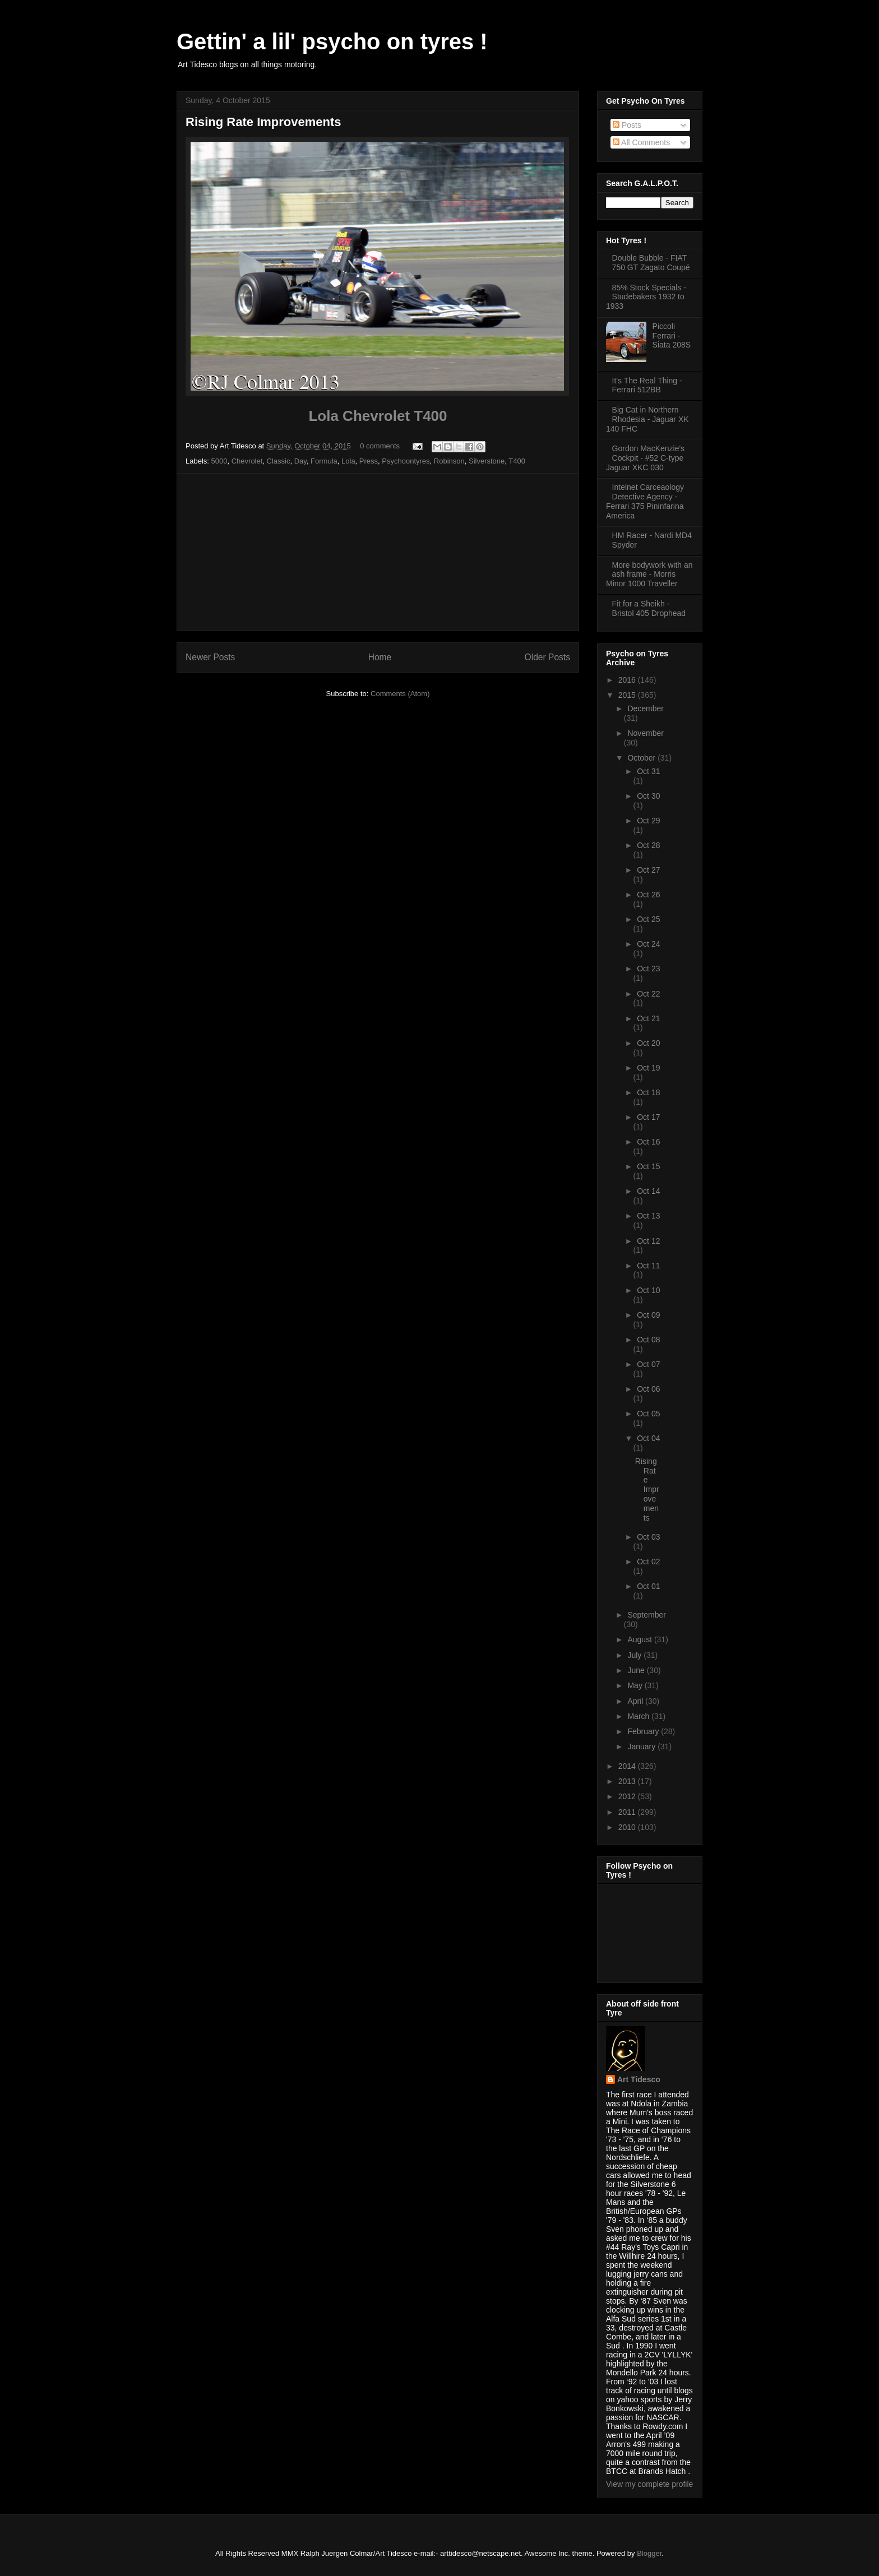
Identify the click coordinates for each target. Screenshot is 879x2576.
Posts (627, 125)
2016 (628, 679)
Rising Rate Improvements (263, 122)
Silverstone (487, 461)
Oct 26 (648, 894)
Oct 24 (648, 943)
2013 (628, 1781)
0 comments (380, 446)
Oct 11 (648, 1265)
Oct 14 (648, 1191)
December (645, 708)
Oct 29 (648, 820)
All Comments (641, 142)
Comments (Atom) (400, 693)
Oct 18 (648, 1092)
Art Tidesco (638, 2079)
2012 (628, 1796)
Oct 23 (648, 968)
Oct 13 (648, 1215)
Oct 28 (648, 845)
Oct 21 (648, 1018)
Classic (278, 461)
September (646, 1614)
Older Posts (547, 657)
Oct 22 (648, 993)
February (644, 1731)
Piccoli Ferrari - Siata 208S (672, 336)
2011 (628, 1812)
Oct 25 (648, 919)
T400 (516, 461)
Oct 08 (648, 1339)
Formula (324, 461)
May (635, 1685)
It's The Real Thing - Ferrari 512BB (647, 385)
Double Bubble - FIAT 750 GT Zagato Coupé (651, 262)
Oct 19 (648, 1067)
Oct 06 (648, 1388)
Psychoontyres (405, 461)
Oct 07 (648, 1364)
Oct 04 (648, 1438)
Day (300, 461)
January (642, 1746)
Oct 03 (648, 1536)
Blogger (649, 2553)
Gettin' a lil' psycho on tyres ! (332, 41)
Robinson (449, 461)
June (636, 1670)
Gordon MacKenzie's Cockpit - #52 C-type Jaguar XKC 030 (645, 458)
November (645, 733)
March (639, 1716)
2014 (628, 1766)
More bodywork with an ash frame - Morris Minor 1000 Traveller (649, 574)
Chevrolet (247, 461)
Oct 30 (648, 795)
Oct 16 (648, 1141)
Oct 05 (648, 1413)
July (635, 1655)
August (640, 1639)
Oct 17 (648, 1117)
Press (368, 461)
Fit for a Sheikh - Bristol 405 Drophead (649, 608)
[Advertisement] (378, 552)
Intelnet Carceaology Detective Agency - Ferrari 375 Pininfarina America (645, 501)
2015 (628, 695)
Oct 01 (648, 1586)
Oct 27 (648, 869)
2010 (628, 1827)
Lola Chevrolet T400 (377, 415)
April (636, 1701)
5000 (219, 461)
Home (380, 657)
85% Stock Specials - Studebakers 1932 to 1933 (646, 297)
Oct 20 (648, 1043)
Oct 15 (648, 1166)
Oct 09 (648, 1314)
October (642, 757)
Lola (348, 461)
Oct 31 (648, 771)
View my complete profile (649, 2484)
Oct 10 (648, 1290)
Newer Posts (210, 657)
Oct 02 (648, 1561)
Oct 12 (648, 1240)
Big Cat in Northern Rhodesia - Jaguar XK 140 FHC (647, 419)
